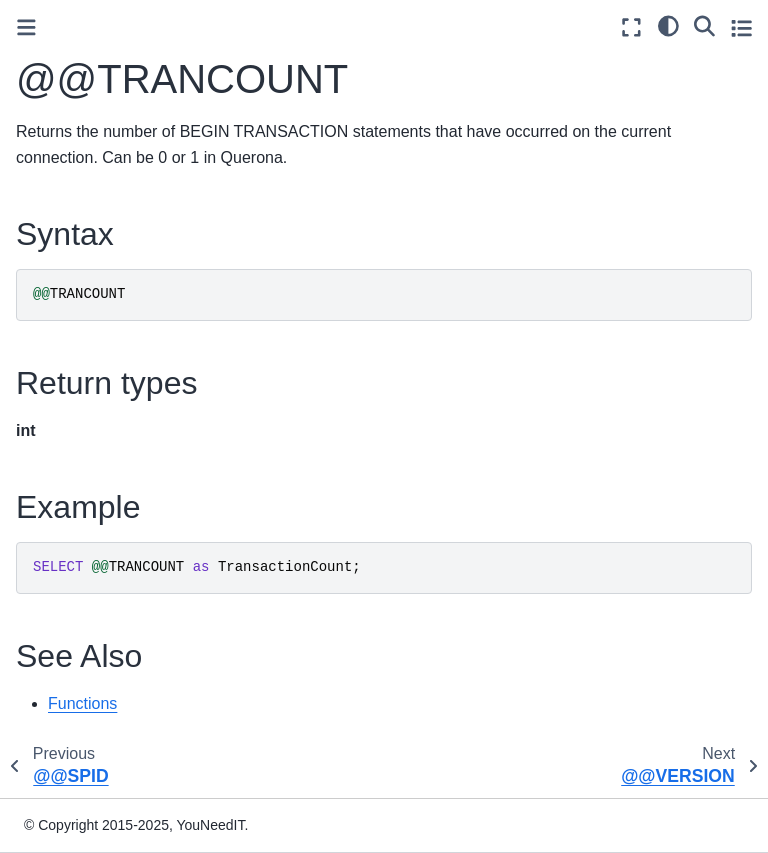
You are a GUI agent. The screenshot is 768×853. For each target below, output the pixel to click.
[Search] (704, 25)
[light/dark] (668, 25)
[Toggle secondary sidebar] (741, 27)
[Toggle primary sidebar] (26, 27)
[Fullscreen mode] (631, 27)
